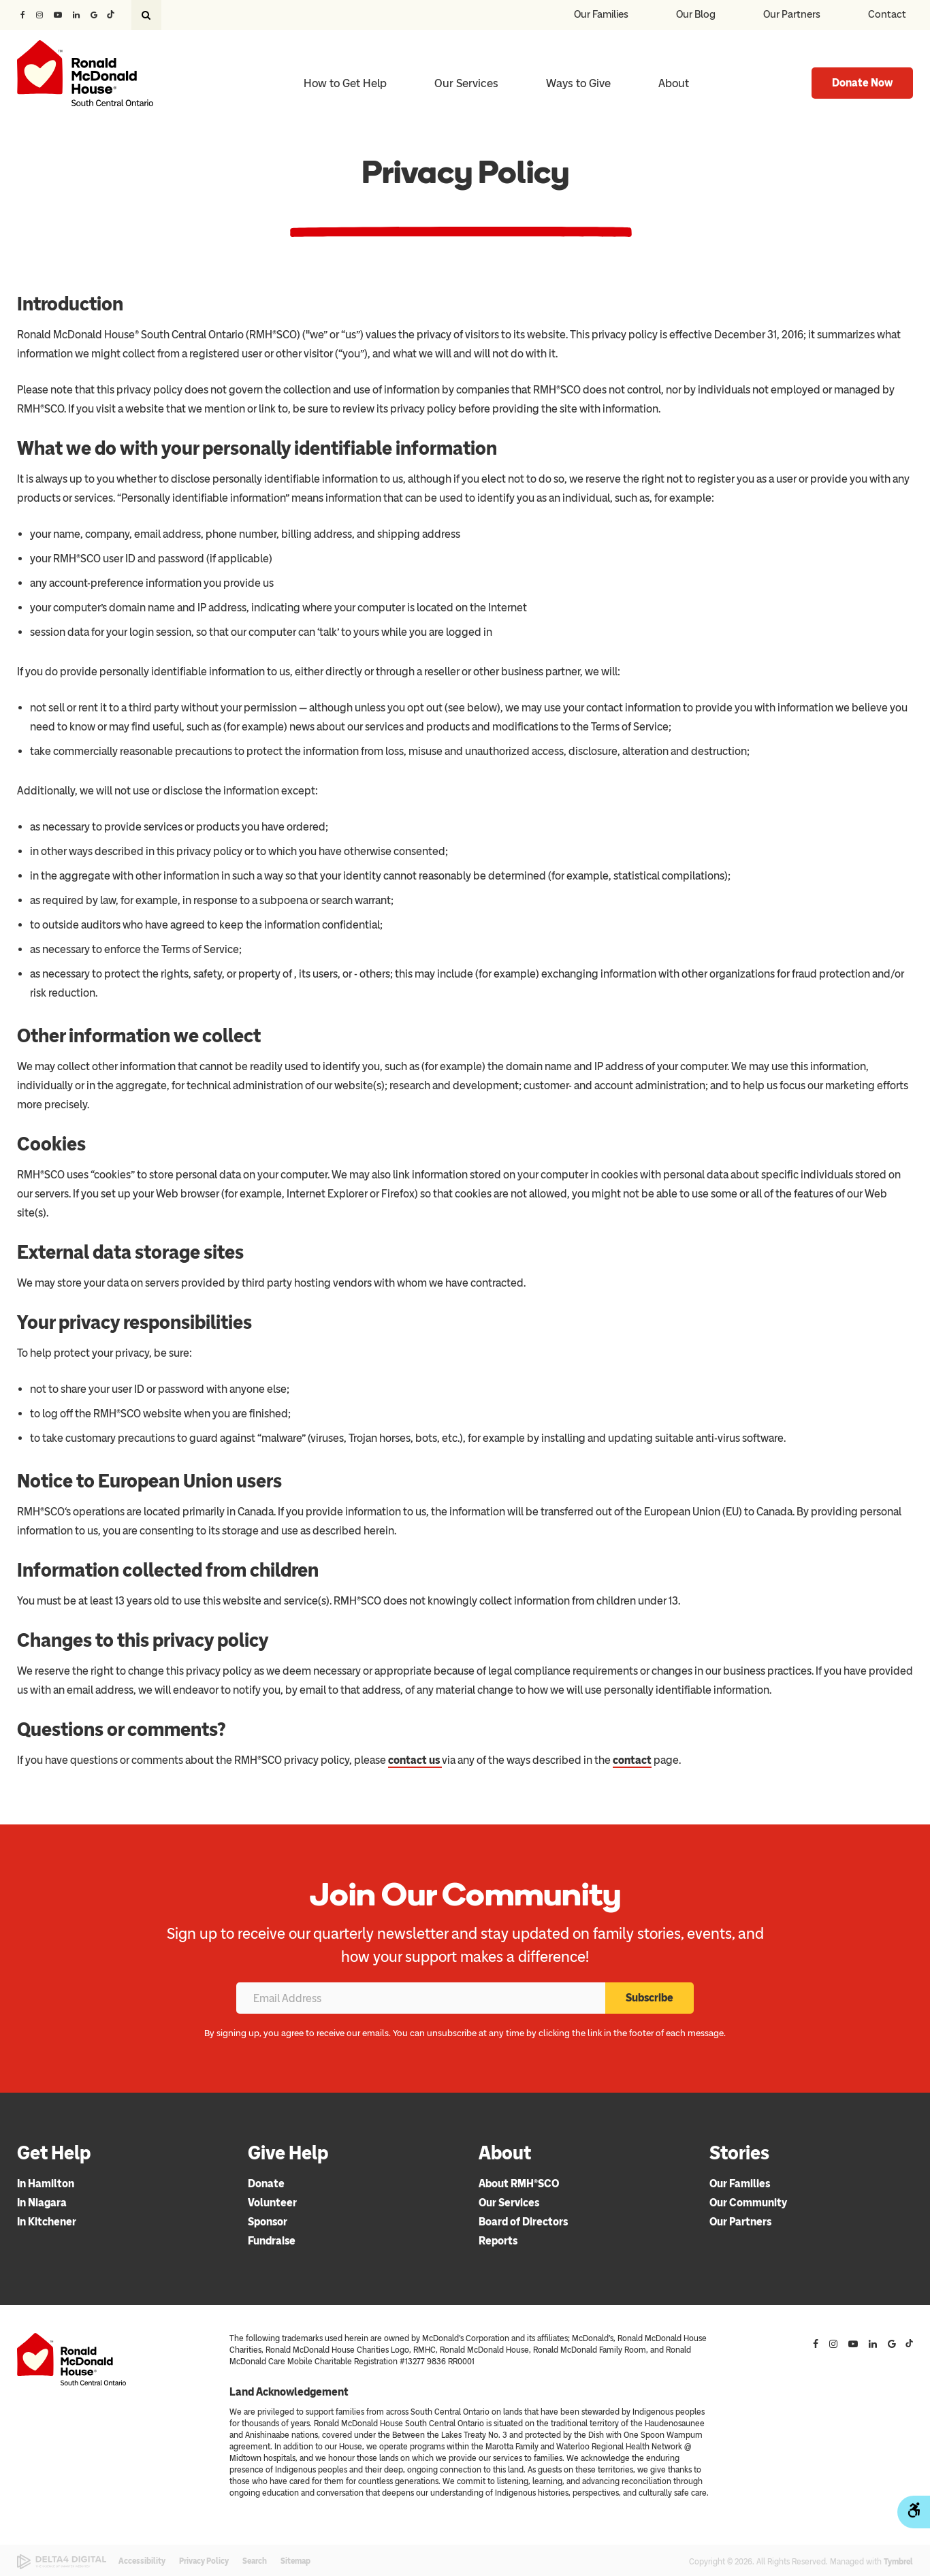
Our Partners (791, 14)
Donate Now (862, 83)
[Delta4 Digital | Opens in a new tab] (61, 2562)
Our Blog (696, 14)
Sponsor (267, 2221)
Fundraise (271, 2240)
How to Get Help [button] (345, 83)
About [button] (673, 83)
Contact (887, 14)
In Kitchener (46, 2221)
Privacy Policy (204, 2561)
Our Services (509, 2202)
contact (632, 1760)
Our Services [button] (466, 83)
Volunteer (272, 2202)
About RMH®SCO (519, 2183)
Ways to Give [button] (578, 83)
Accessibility (141, 2561)
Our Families (601, 14)
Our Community (748, 2202)
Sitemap (295, 2561)
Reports (498, 2240)
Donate (266, 2183)
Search (254, 2561)
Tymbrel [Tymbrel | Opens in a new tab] (898, 2561)
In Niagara (42, 2202)
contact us (415, 1760)
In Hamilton (45, 2183)
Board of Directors (523, 2221)
